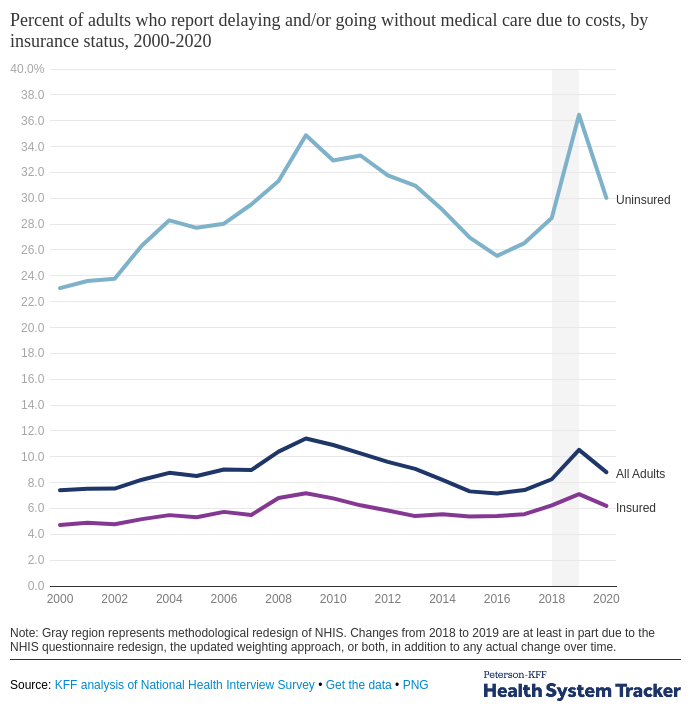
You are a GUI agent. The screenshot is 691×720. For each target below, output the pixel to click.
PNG (416, 685)
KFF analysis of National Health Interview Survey (185, 685)
